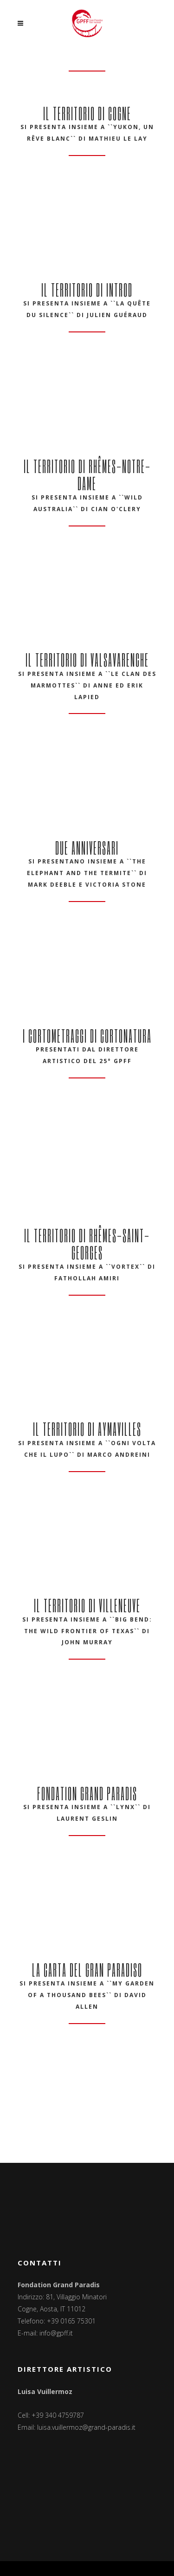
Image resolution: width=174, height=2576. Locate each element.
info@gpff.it (56, 2333)
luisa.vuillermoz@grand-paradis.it (86, 2427)
